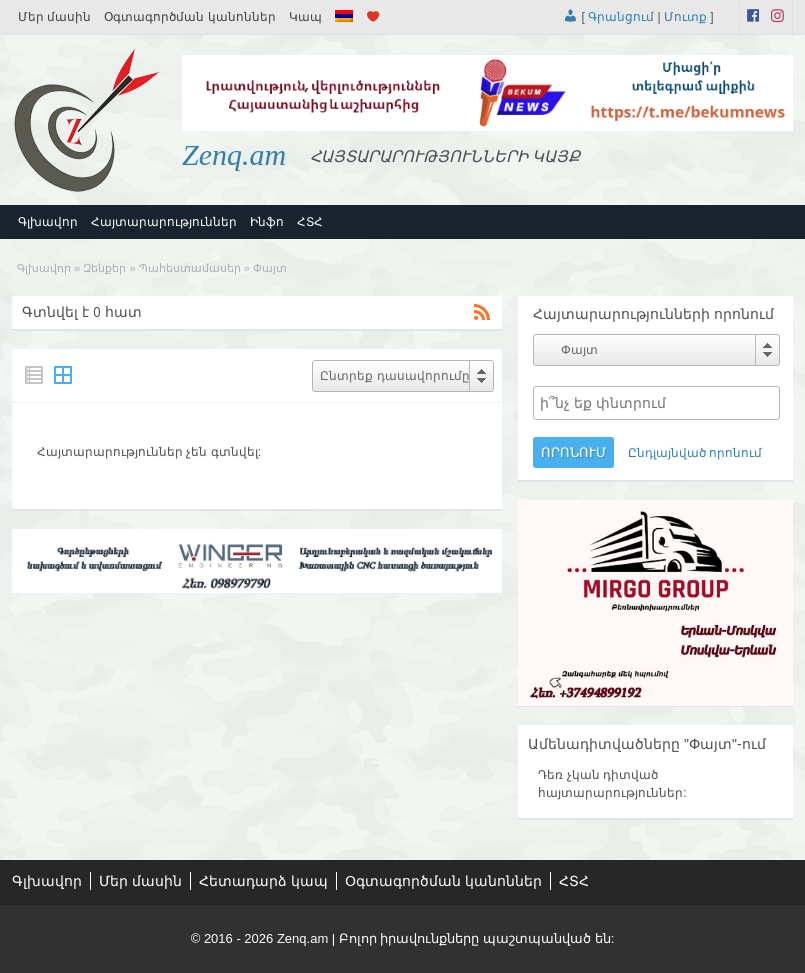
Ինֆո (267, 222)
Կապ (305, 17)
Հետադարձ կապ (263, 881)
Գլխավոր (48, 222)
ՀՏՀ (310, 222)
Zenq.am (234, 154)
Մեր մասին (54, 17)
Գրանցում (621, 17)
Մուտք (685, 17)
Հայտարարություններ (164, 222)
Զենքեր (104, 268)
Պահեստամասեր (190, 268)
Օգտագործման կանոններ (189, 17)
